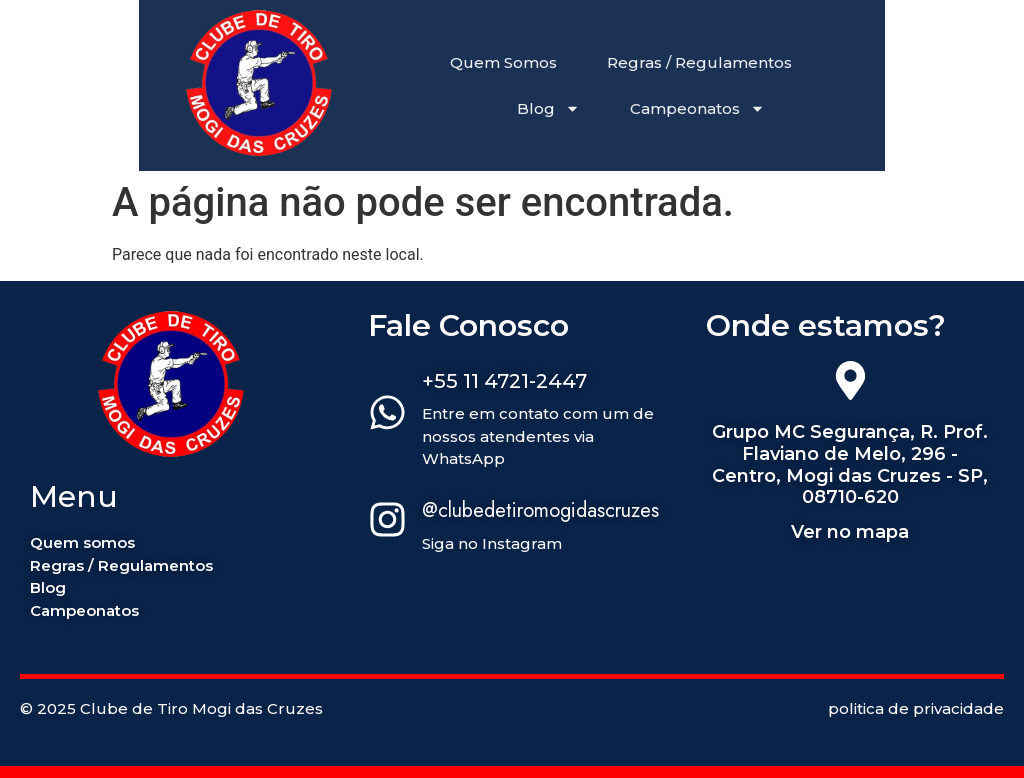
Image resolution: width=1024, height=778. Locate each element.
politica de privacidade (916, 708)
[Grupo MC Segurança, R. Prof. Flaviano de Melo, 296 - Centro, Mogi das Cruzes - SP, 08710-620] (850, 384)
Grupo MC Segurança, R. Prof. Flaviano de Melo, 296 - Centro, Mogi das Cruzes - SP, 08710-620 (850, 464)
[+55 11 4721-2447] (387, 416)
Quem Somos (503, 62)
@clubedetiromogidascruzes (540, 510)
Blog (548, 108)
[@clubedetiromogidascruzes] (387, 523)
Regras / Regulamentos (699, 62)
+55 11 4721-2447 (504, 381)
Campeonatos (697, 108)
